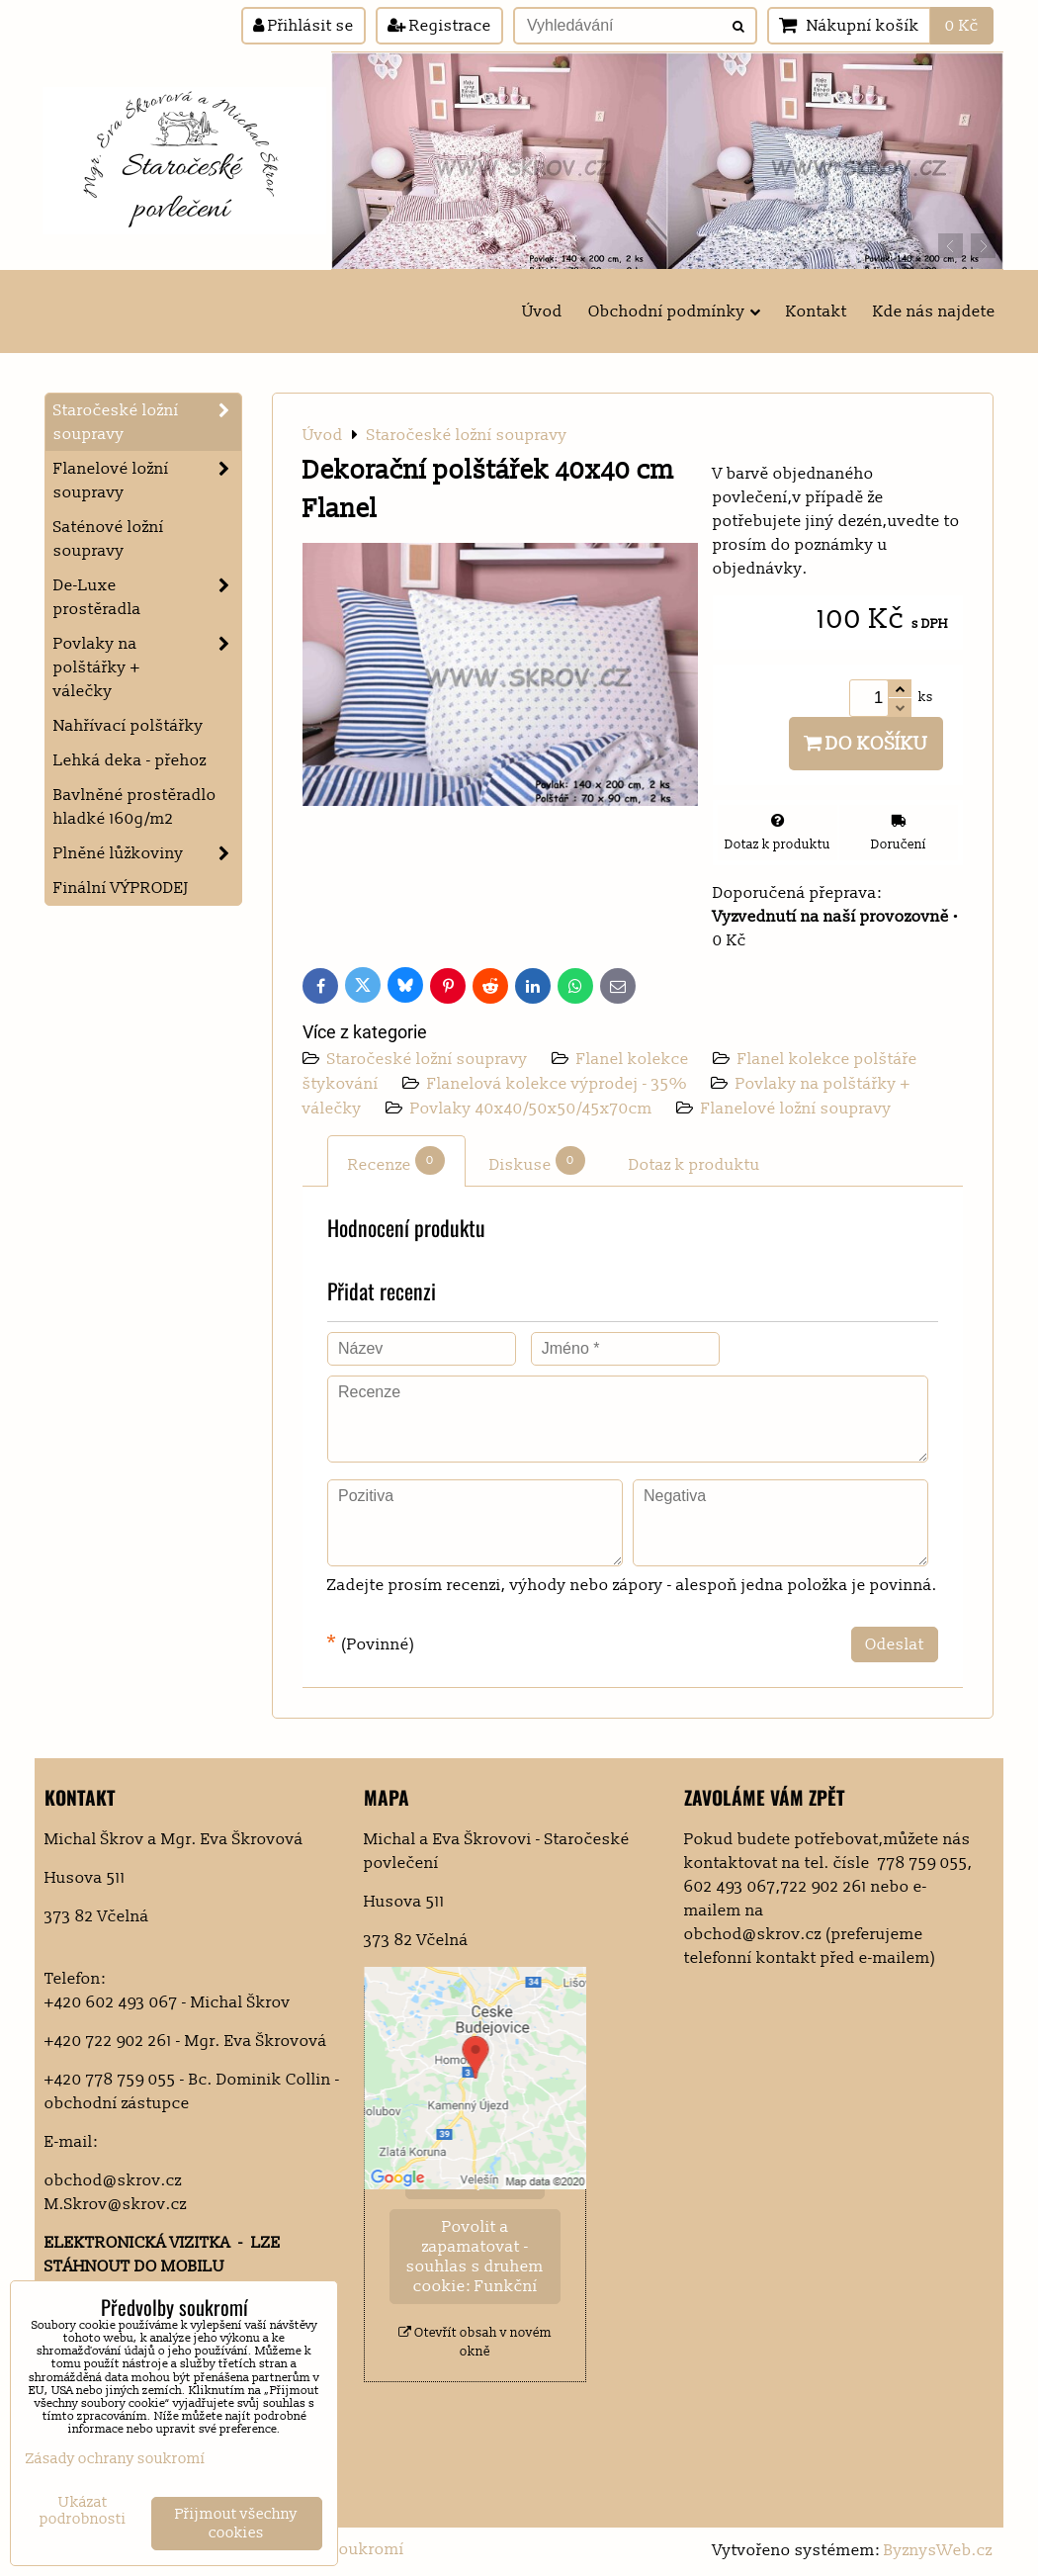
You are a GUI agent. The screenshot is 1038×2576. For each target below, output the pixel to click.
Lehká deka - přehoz (130, 760)
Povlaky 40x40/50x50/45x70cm (533, 1108)
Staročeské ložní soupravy (429, 1059)
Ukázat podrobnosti (83, 2511)
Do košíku (866, 743)
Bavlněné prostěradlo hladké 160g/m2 (134, 807)
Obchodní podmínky (674, 311)
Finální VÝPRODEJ (121, 888)
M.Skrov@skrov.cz (115, 2204)
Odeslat (894, 1644)
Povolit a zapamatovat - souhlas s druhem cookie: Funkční (475, 2256)
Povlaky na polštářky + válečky (147, 667)
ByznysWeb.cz (938, 2550)
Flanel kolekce (634, 1059)
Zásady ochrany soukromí (116, 2458)
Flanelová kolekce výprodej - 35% (557, 1084)
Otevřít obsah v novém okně (475, 2342)
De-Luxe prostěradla (147, 597)
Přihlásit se (303, 26)
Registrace (439, 26)
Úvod (542, 311)
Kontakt (816, 311)
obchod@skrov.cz (113, 2180)
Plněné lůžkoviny (147, 853)
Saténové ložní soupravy (108, 539)
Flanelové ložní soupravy (796, 1108)
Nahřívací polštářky (128, 726)
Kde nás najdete (934, 311)
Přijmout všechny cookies (236, 2523)
